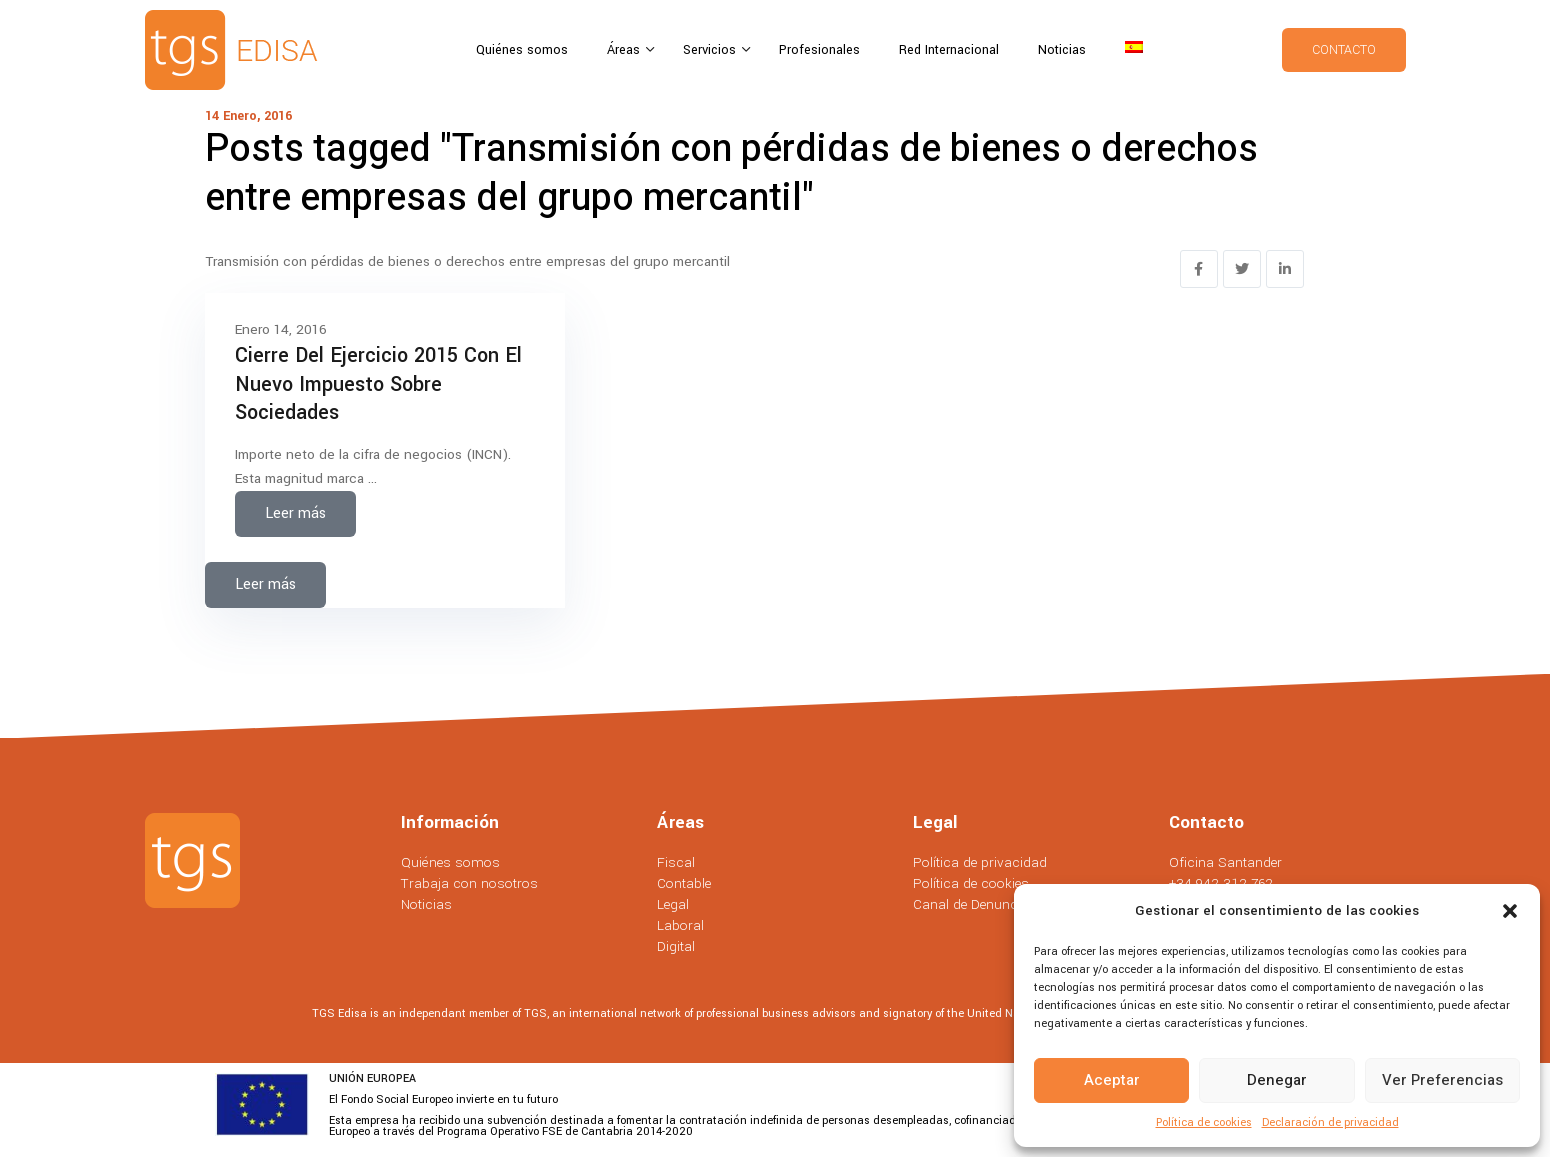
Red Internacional (949, 50)
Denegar (1277, 1080)
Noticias (1062, 50)
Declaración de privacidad (1330, 1122)
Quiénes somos (522, 50)
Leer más (295, 513)
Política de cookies (1204, 1122)
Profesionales (819, 50)
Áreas (625, 50)
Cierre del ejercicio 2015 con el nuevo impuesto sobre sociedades (378, 384)
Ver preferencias (1442, 1080)
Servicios (711, 50)
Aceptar (1112, 1080)
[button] (1510, 911)
